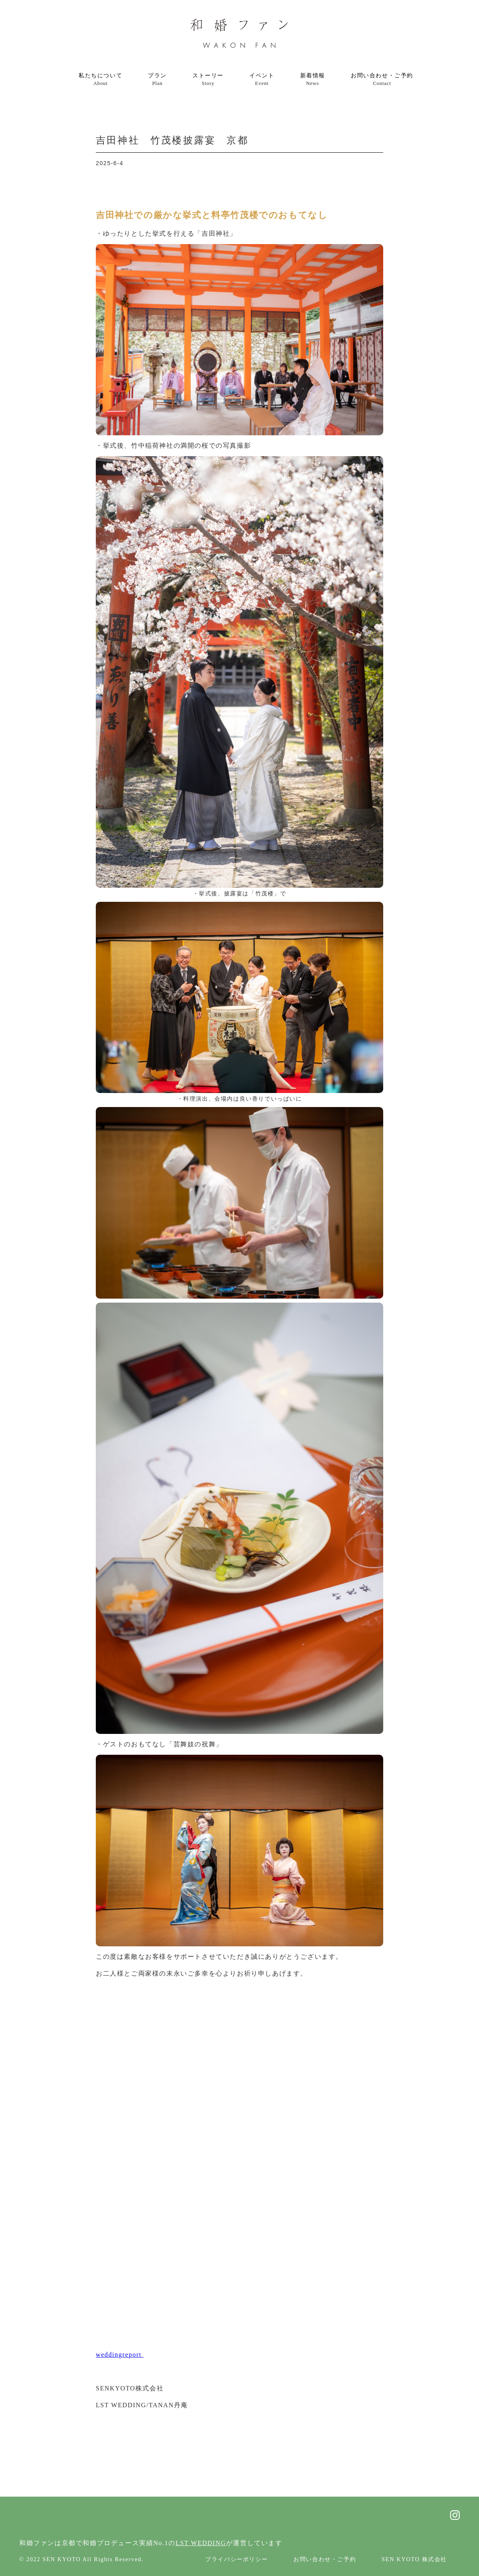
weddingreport (120, 2354)
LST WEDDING (201, 2543)
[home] (239, 34)
